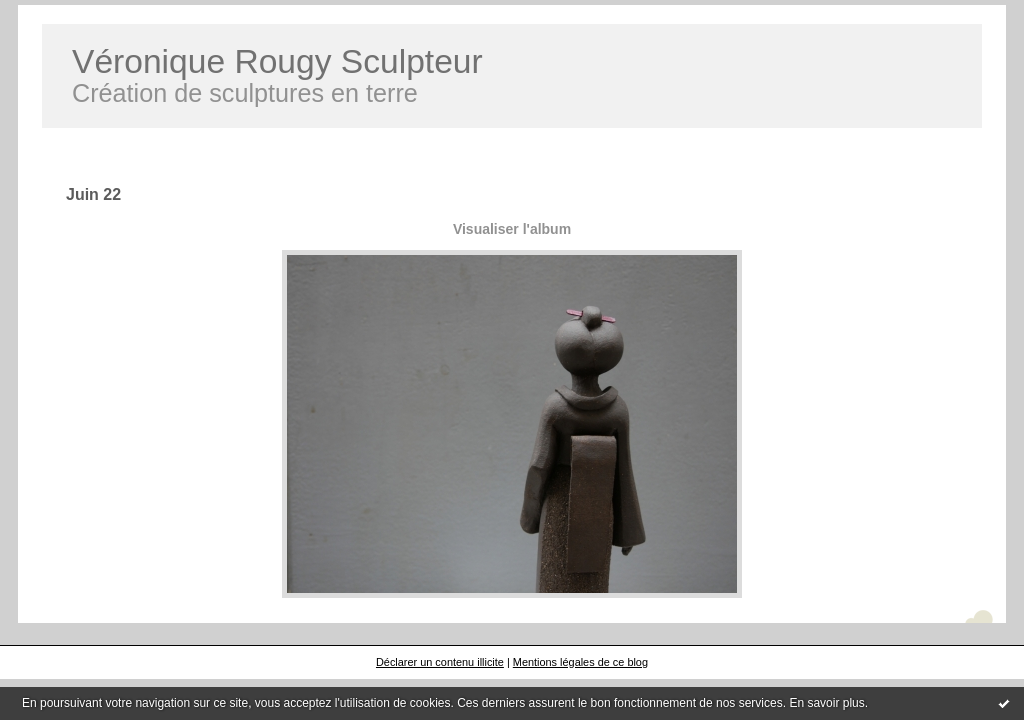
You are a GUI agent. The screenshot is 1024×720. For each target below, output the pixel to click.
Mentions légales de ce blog (580, 662)
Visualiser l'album (512, 229)
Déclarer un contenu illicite (440, 662)
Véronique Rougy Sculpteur (277, 61)
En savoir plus (826, 703)
